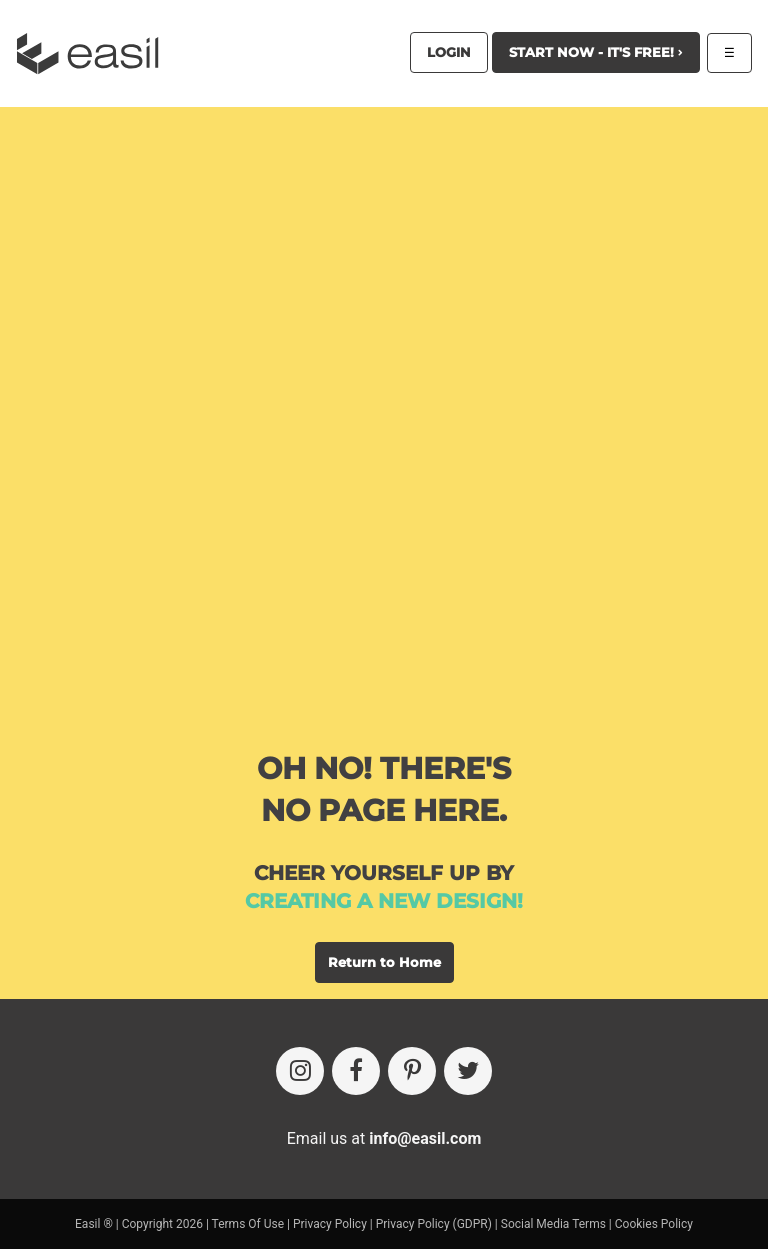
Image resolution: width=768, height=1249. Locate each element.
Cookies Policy (654, 1224)
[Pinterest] (412, 1071)
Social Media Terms (553, 1224)
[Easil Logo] (94, 53)
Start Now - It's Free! (596, 52)
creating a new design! (384, 901)
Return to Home (384, 962)
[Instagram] (300, 1071)
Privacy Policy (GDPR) (434, 1224)
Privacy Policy (330, 1224)
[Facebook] (356, 1071)
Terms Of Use (248, 1224)
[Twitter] (468, 1071)
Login (449, 52)
